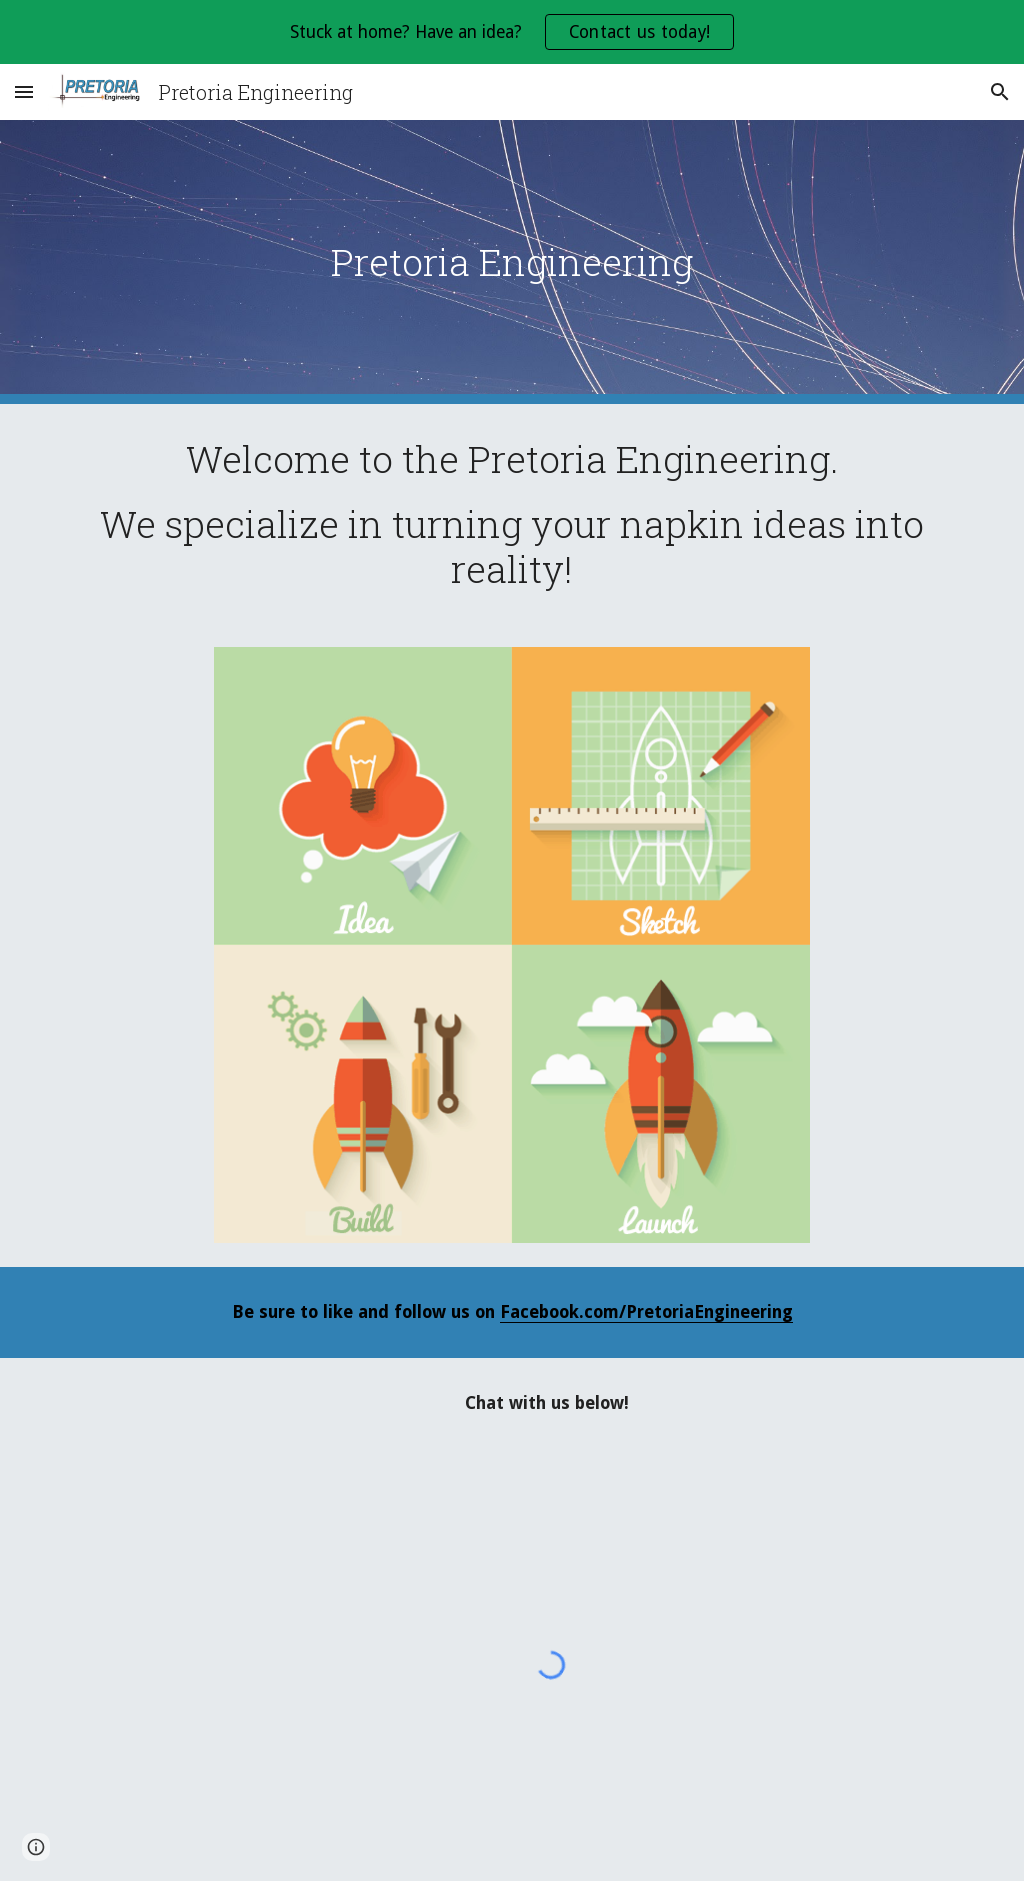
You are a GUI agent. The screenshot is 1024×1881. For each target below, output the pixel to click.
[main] (512, 262)
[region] (512, 32)
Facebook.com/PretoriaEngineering (646, 1312)
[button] (24, 91)
